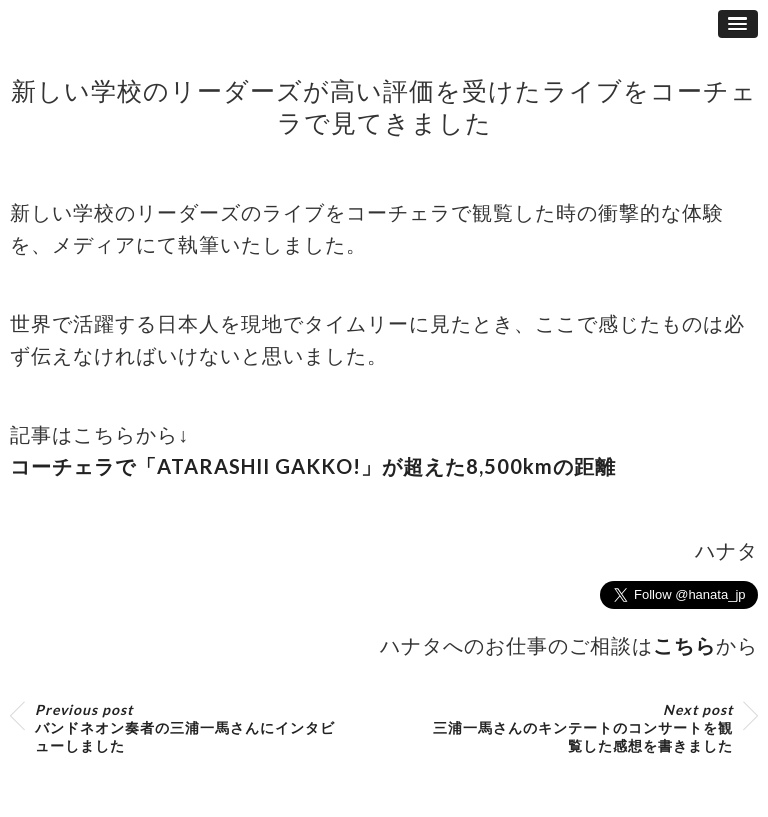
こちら (684, 645)
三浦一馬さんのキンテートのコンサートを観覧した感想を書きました (583, 727)
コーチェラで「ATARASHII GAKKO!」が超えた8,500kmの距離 (313, 466)
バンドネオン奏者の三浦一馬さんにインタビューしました (185, 727)
